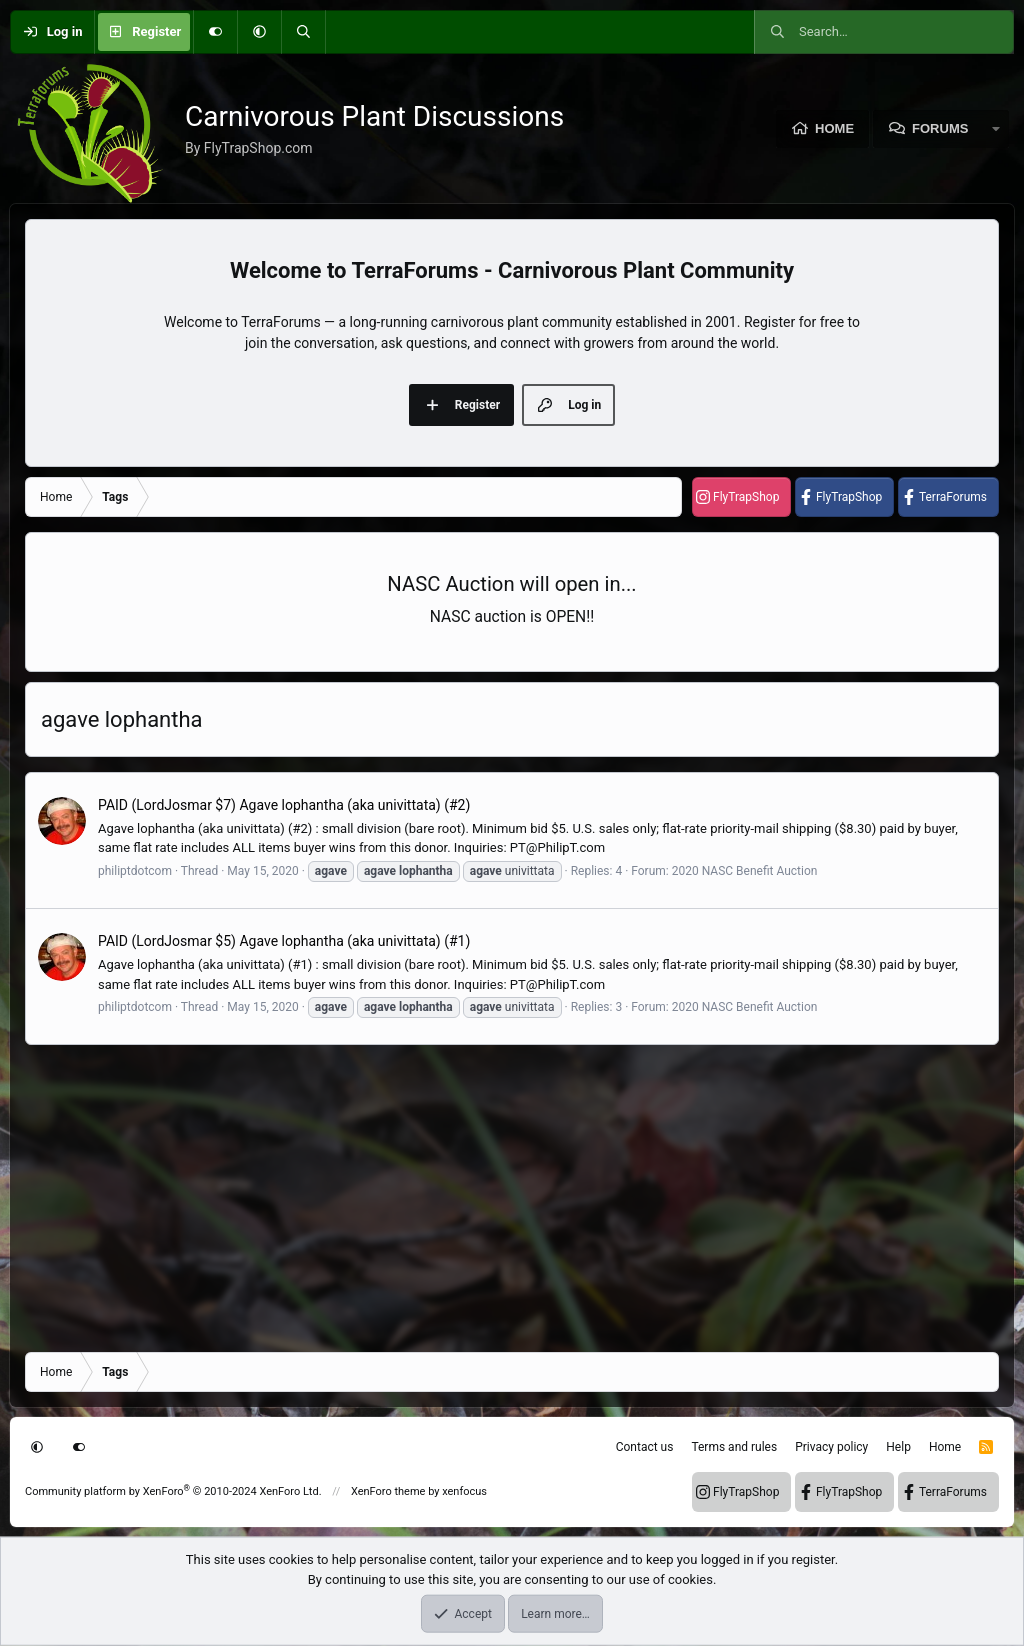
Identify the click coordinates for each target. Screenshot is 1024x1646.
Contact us (645, 1447)
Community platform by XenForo (173, 1491)
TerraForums (953, 497)
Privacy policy (831, 1447)
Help (898, 1447)
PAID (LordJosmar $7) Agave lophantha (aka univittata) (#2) (284, 805)
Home (834, 128)
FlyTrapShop (746, 497)
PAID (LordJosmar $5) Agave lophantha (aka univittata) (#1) (284, 941)
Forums (940, 128)
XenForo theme (388, 1491)
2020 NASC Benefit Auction (745, 871)
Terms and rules (734, 1447)
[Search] (303, 32)
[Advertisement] (512, 1197)
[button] (259, 32)
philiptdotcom (135, 871)
